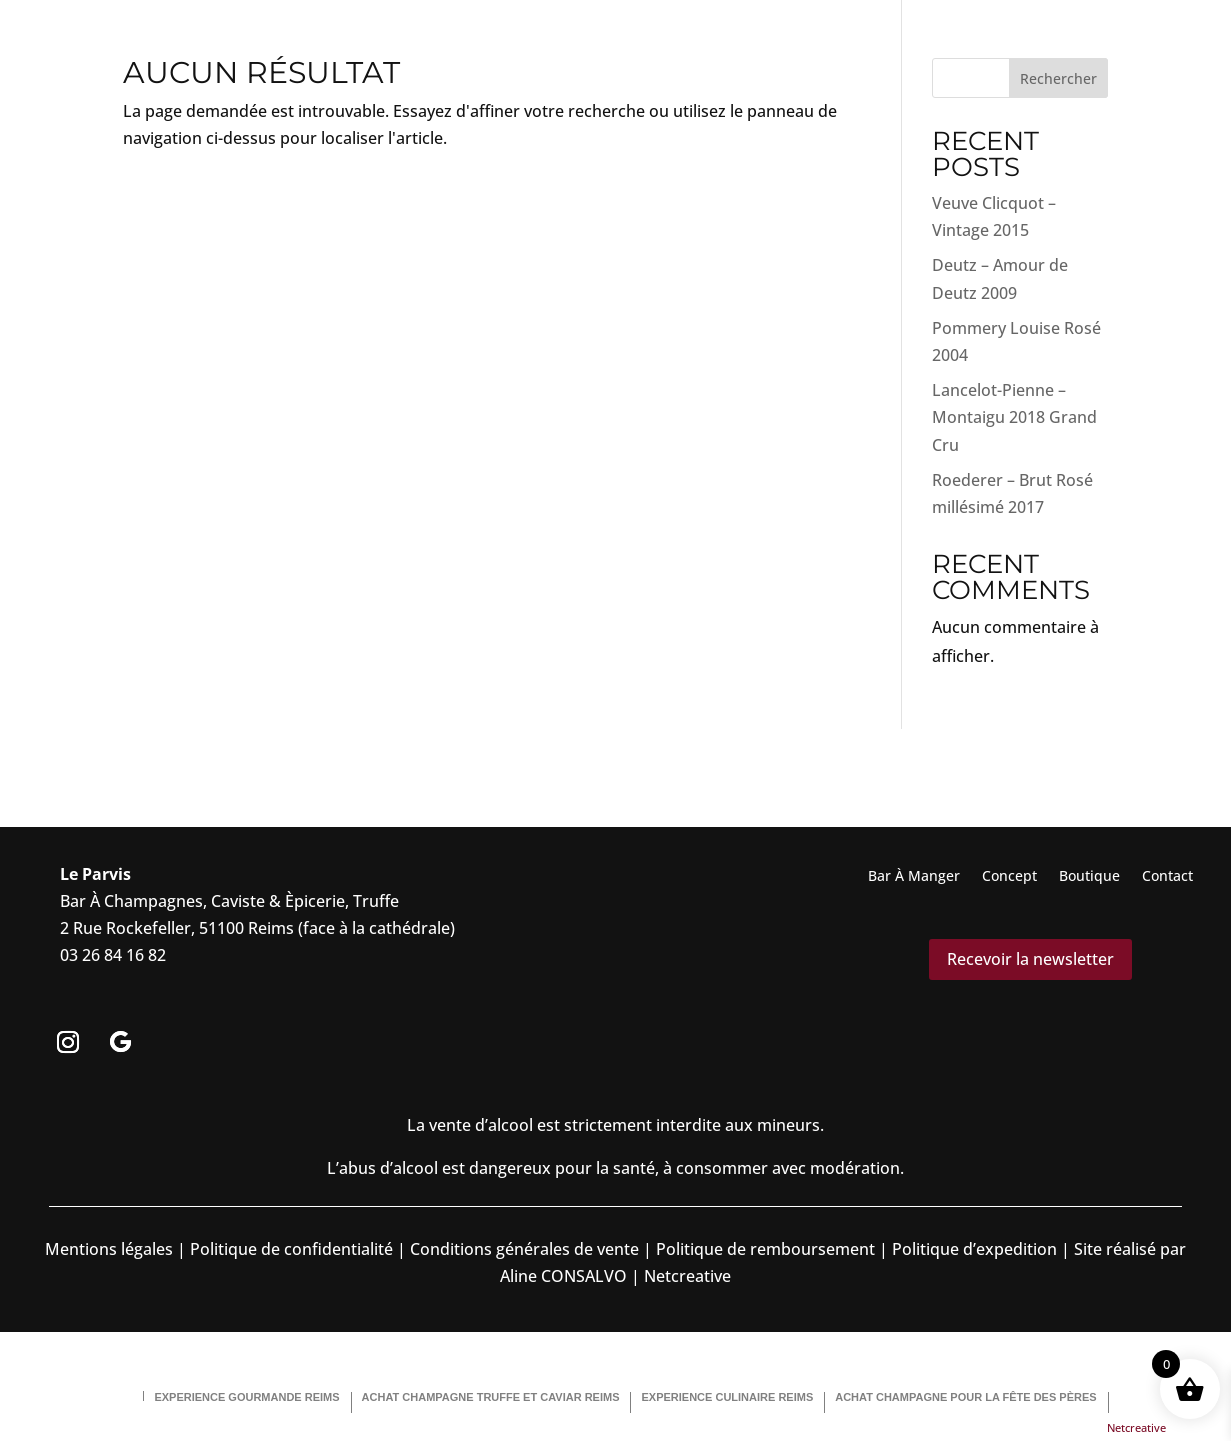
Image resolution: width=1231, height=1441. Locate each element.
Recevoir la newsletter (1030, 959)
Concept (1009, 877)
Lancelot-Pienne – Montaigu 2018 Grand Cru (1014, 417)
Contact (1167, 877)
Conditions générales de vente (524, 1249)
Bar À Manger (914, 877)
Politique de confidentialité (289, 1249)
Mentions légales (109, 1249)
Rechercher (1058, 78)
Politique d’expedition (972, 1249)
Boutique (1089, 877)
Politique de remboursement (765, 1249)
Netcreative (1136, 1427)
